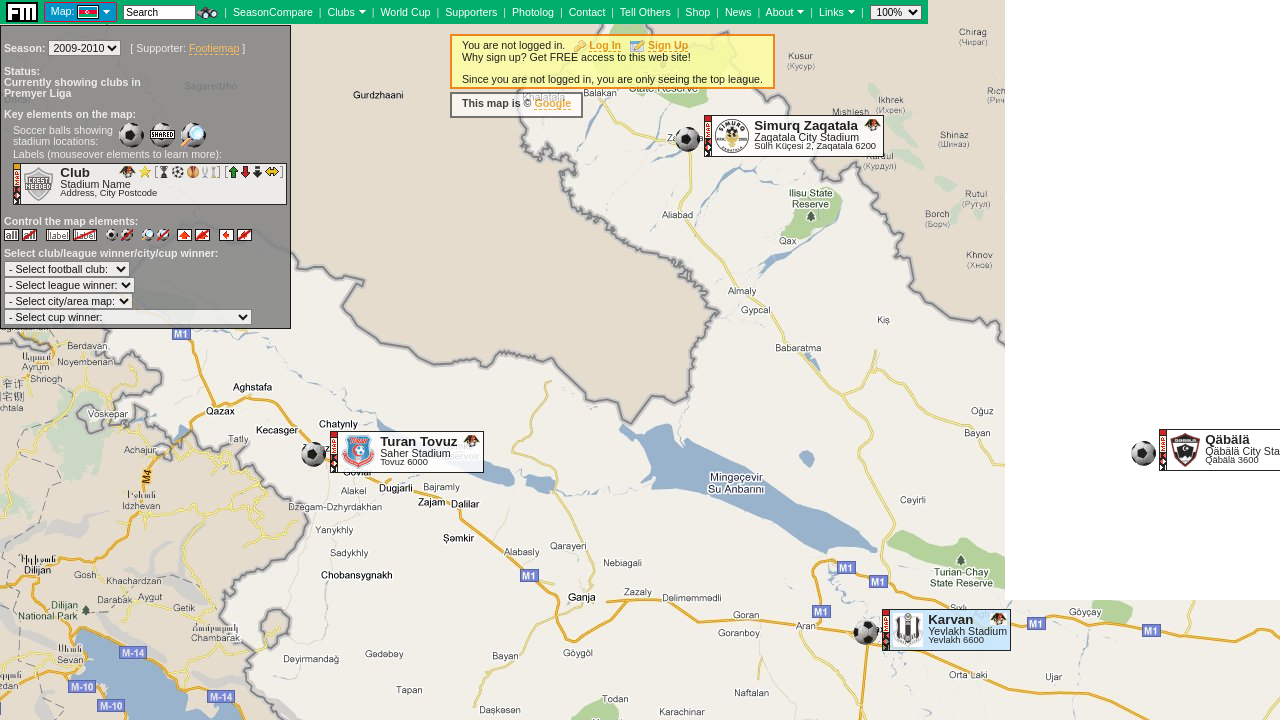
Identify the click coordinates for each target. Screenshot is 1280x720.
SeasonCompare (273, 12)
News (738, 12)
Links (831, 12)
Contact (587, 12)
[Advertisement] (1142, 300)
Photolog (533, 12)
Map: (63, 11)
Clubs (341, 12)
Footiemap (214, 48)
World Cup (405, 12)
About (780, 12)
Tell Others (645, 12)
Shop (697, 12)
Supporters (471, 12)
